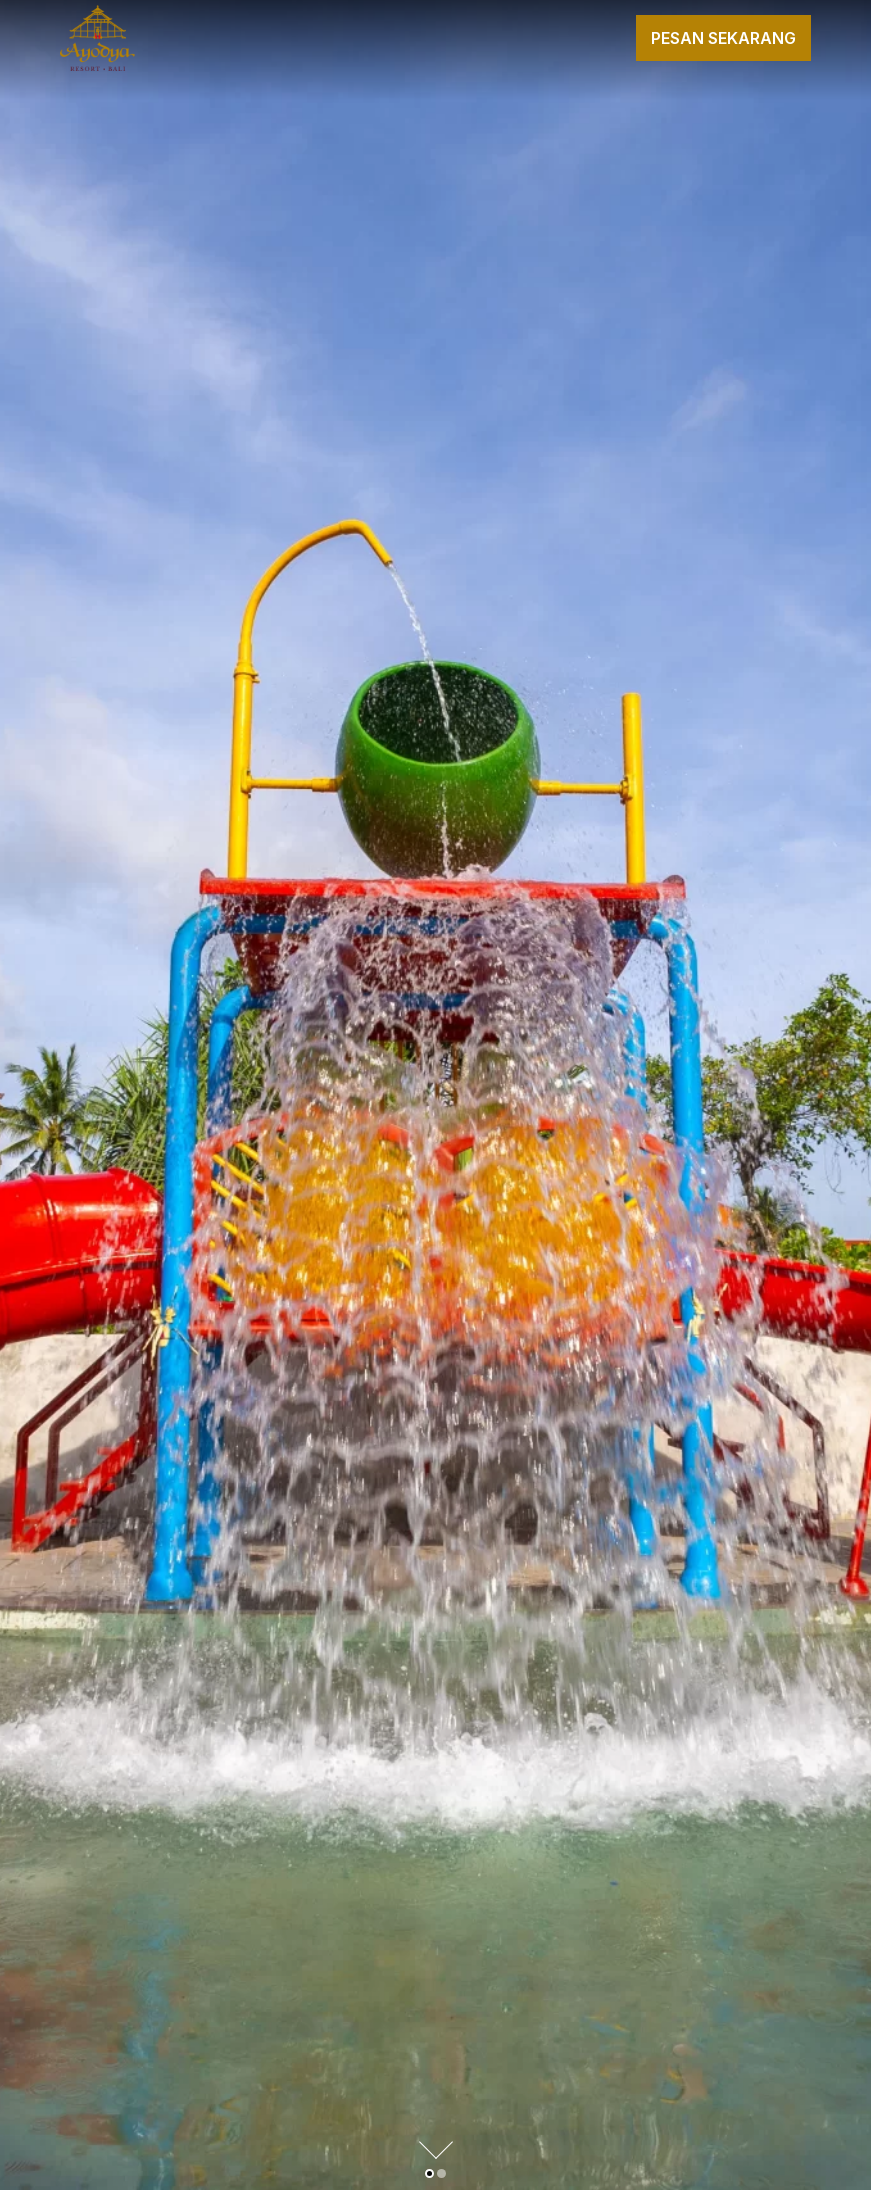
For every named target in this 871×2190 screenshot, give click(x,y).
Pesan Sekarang (723, 38)
